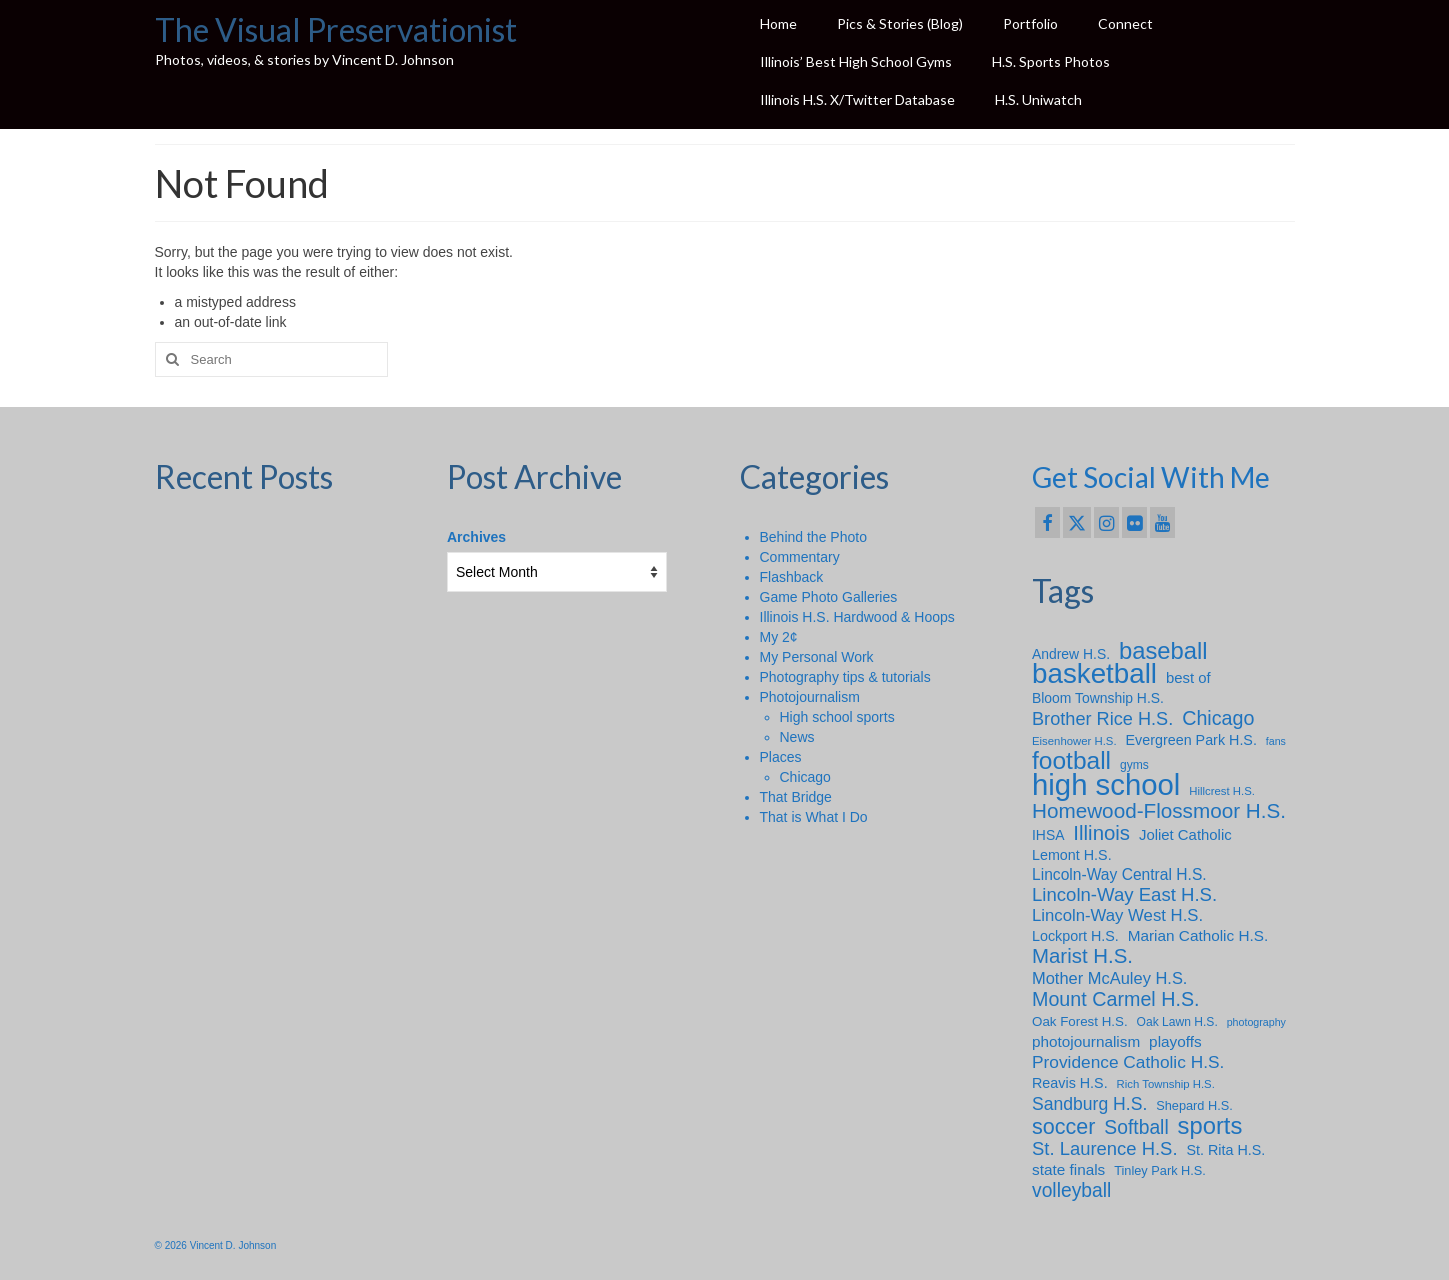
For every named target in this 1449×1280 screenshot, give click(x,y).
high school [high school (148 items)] (1106, 785)
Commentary (800, 557)
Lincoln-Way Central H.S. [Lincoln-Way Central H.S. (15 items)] (1119, 874)
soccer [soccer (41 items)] (1063, 1127)
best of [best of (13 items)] (1188, 678)
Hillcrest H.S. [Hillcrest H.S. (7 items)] (1222, 791)
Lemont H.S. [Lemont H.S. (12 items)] (1072, 855)
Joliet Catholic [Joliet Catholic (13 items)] (1185, 835)
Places (781, 757)
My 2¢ (779, 637)
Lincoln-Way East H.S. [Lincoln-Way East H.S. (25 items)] (1124, 895)
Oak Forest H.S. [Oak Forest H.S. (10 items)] (1080, 1021)
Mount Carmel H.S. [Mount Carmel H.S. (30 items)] (1116, 999)
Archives (476, 537)
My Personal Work (817, 657)
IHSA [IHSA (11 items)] (1048, 835)
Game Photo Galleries (829, 597)
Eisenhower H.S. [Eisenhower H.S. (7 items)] (1074, 741)
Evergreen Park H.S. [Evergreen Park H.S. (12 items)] (1191, 740)
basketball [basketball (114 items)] (1094, 674)
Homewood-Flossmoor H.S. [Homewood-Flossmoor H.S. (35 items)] (1159, 811)
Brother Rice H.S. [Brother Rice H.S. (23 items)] (1102, 719)
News (797, 737)
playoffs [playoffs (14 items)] (1175, 1041)
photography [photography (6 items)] (1256, 1022)
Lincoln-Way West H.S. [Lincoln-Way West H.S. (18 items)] (1117, 915)
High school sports (837, 717)
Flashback (792, 577)
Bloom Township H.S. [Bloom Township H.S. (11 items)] (1098, 698)
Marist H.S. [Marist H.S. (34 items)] (1082, 956)
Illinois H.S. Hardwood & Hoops (857, 617)
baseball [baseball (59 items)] (1163, 651)
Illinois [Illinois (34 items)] (1101, 833)
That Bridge (796, 797)
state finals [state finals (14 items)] (1068, 1169)
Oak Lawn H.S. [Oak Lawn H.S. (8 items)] (1177, 1022)
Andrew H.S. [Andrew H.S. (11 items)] (1071, 654)
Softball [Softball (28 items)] (1136, 1128)
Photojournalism (810, 697)
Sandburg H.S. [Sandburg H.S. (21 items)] (1089, 1104)
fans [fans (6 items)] (1276, 741)
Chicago (805, 777)
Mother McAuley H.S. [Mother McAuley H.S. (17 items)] (1109, 978)
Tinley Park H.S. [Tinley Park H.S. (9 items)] (1160, 1170)
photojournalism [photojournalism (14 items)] (1086, 1041)
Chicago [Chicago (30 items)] (1218, 718)
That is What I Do (814, 817)
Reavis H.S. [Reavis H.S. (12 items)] (1070, 1083)
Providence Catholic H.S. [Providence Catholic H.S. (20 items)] (1128, 1062)
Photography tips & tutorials (845, 677)
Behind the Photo (813, 537)
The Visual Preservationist (336, 29)
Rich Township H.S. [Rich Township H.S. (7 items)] (1166, 1084)
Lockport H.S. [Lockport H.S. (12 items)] (1075, 936)
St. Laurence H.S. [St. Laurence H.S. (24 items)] (1105, 1149)
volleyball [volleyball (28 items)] (1071, 1191)
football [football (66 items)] (1071, 761)
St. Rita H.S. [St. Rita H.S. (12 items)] (1225, 1150)
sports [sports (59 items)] (1210, 1126)
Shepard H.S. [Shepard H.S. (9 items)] (1194, 1105)
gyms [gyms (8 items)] (1134, 765)
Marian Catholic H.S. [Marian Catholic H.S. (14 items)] (1198, 935)
